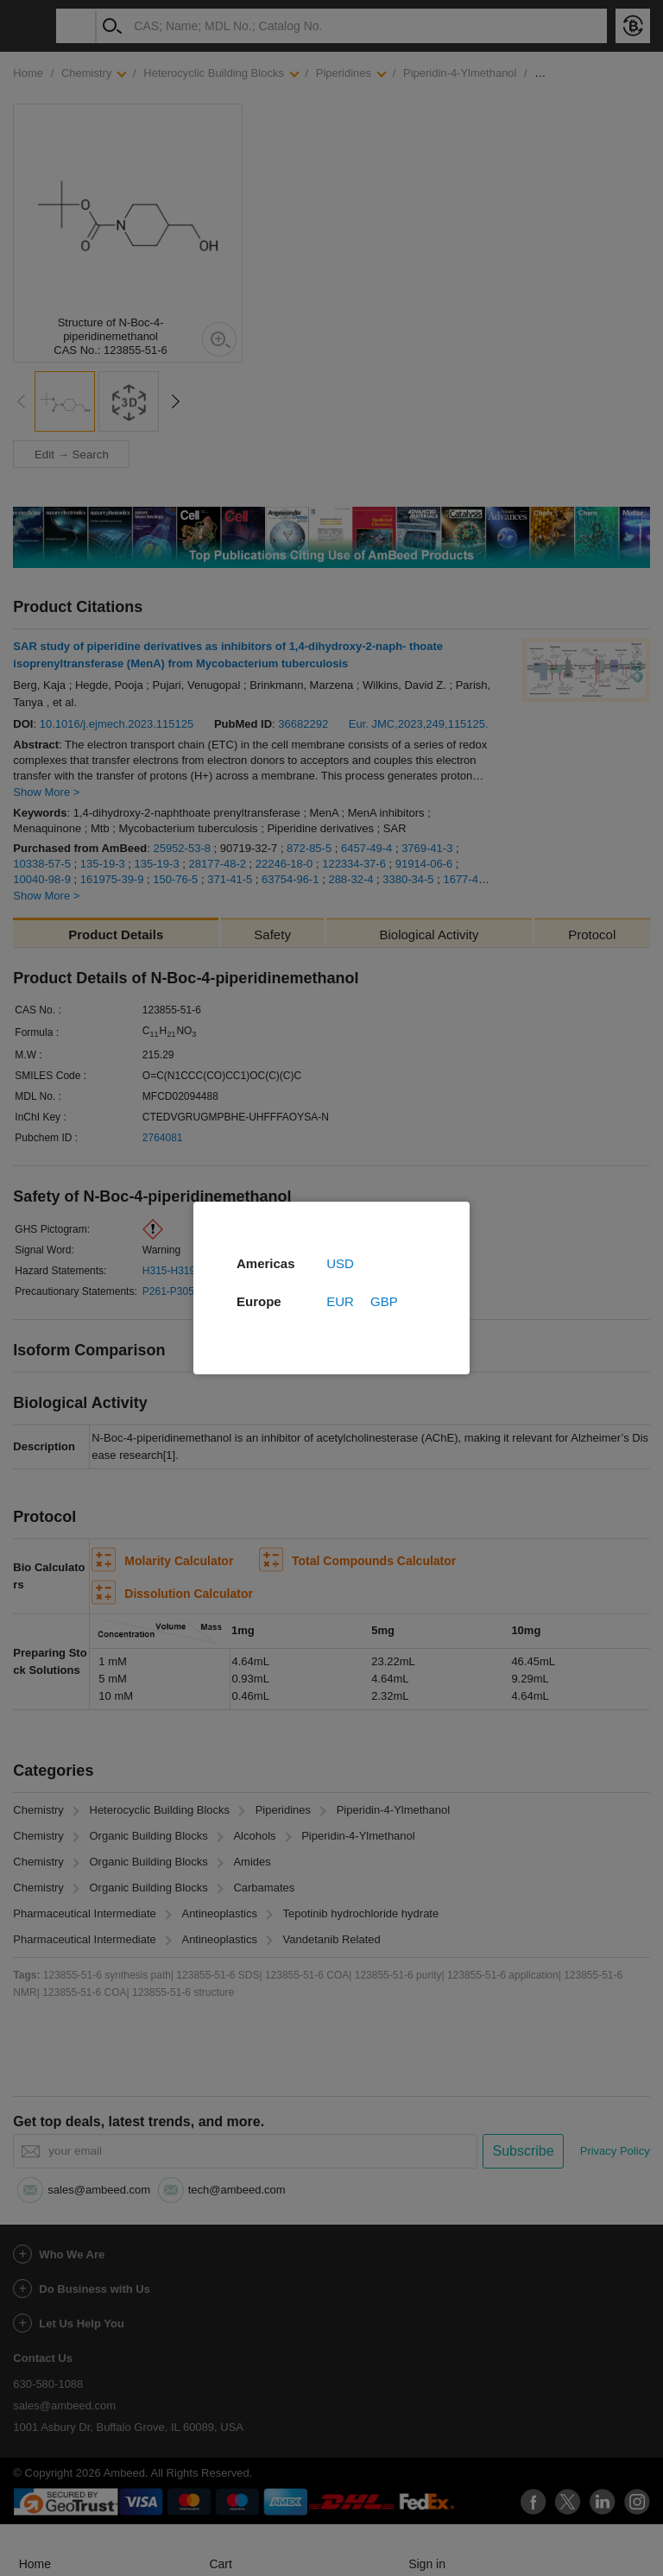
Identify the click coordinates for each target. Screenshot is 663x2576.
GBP (384, 1301)
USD (340, 1263)
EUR (340, 1301)
